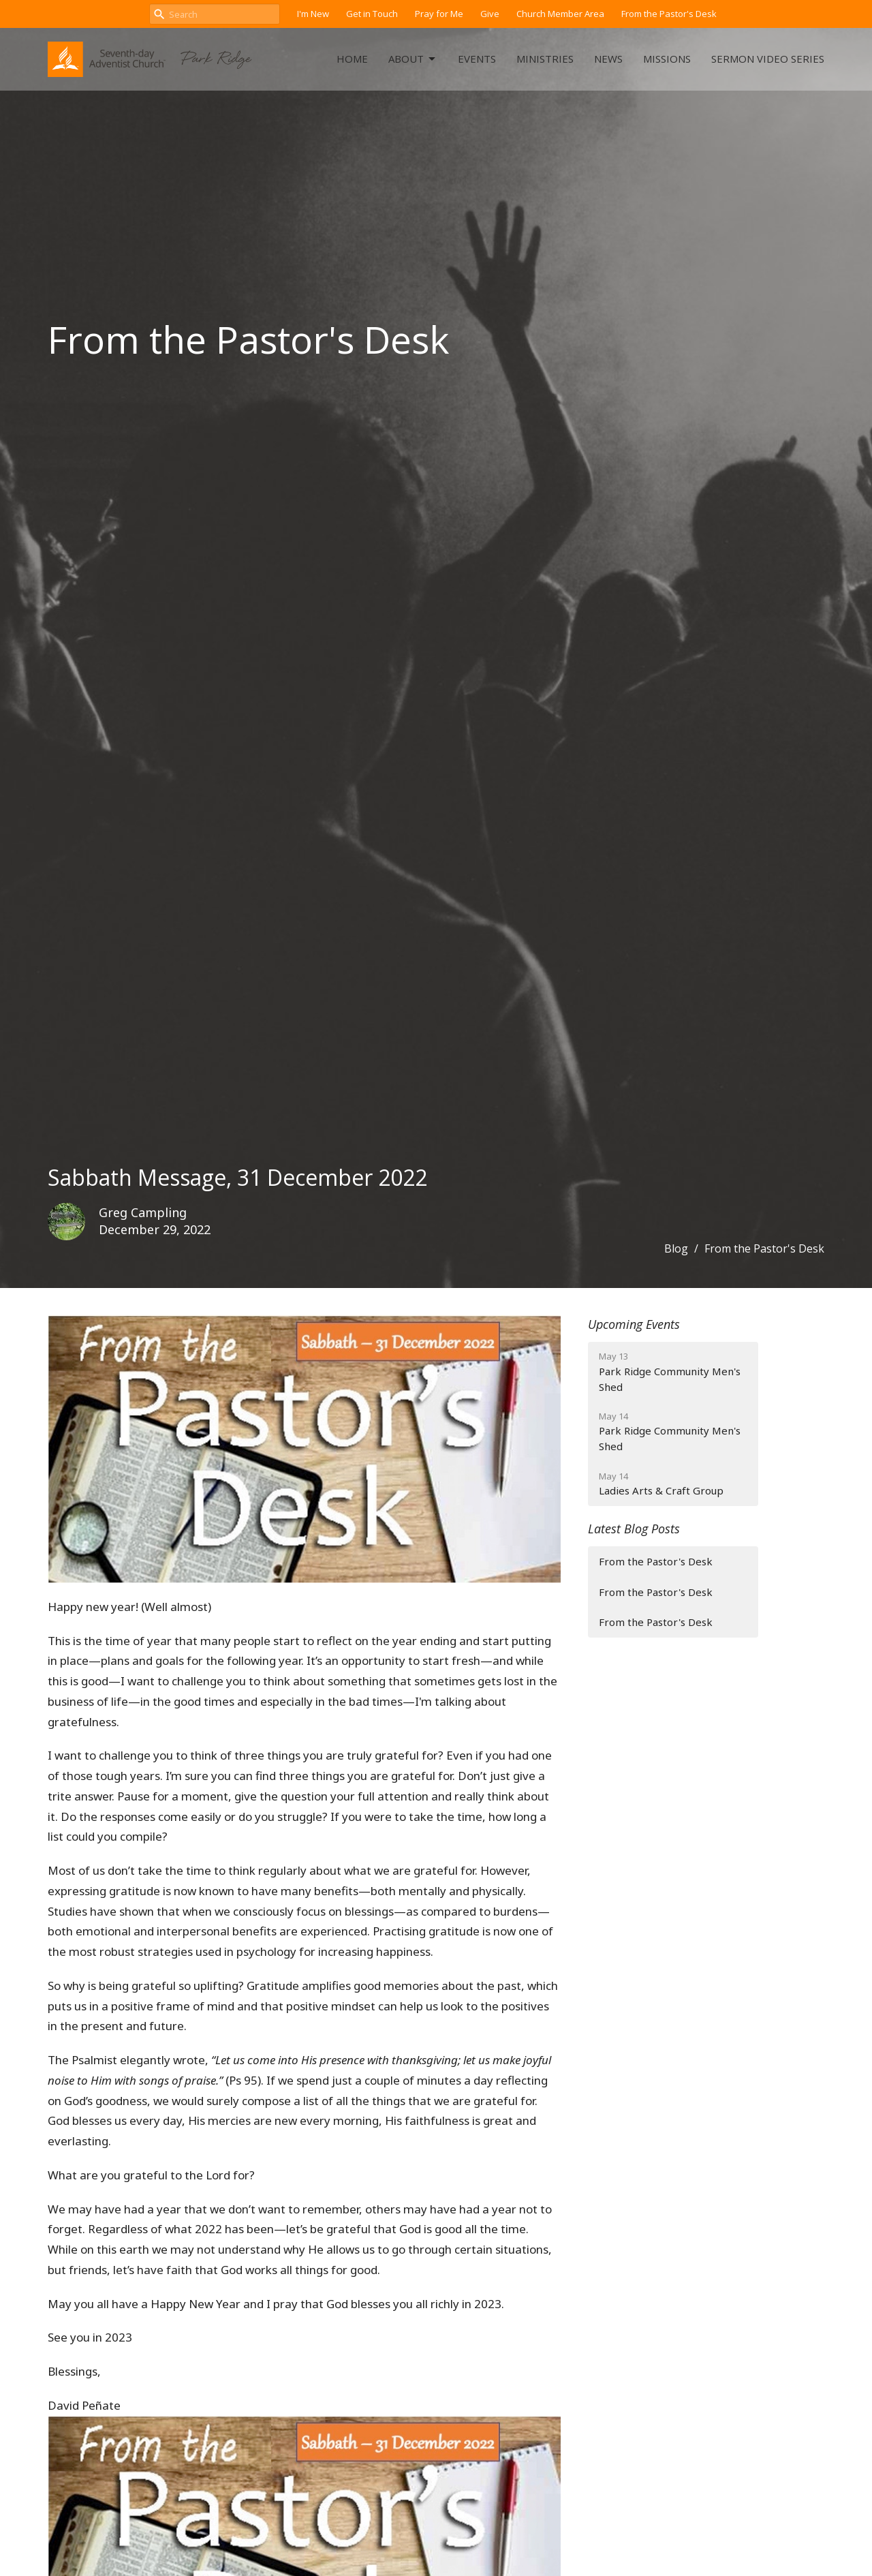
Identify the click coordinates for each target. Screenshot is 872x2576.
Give (489, 13)
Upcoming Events (634, 1324)
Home (352, 58)
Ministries (545, 58)
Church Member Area (560, 13)
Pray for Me (439, 13)
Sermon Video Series (767, 58)
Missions (667, 58)
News (608, 58)
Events (477, 58)
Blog (676, 1248)
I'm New (313, 13)
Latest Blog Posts (634, 1528)
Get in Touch (372, 13)
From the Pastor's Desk (669, 13)
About (412, 59)
